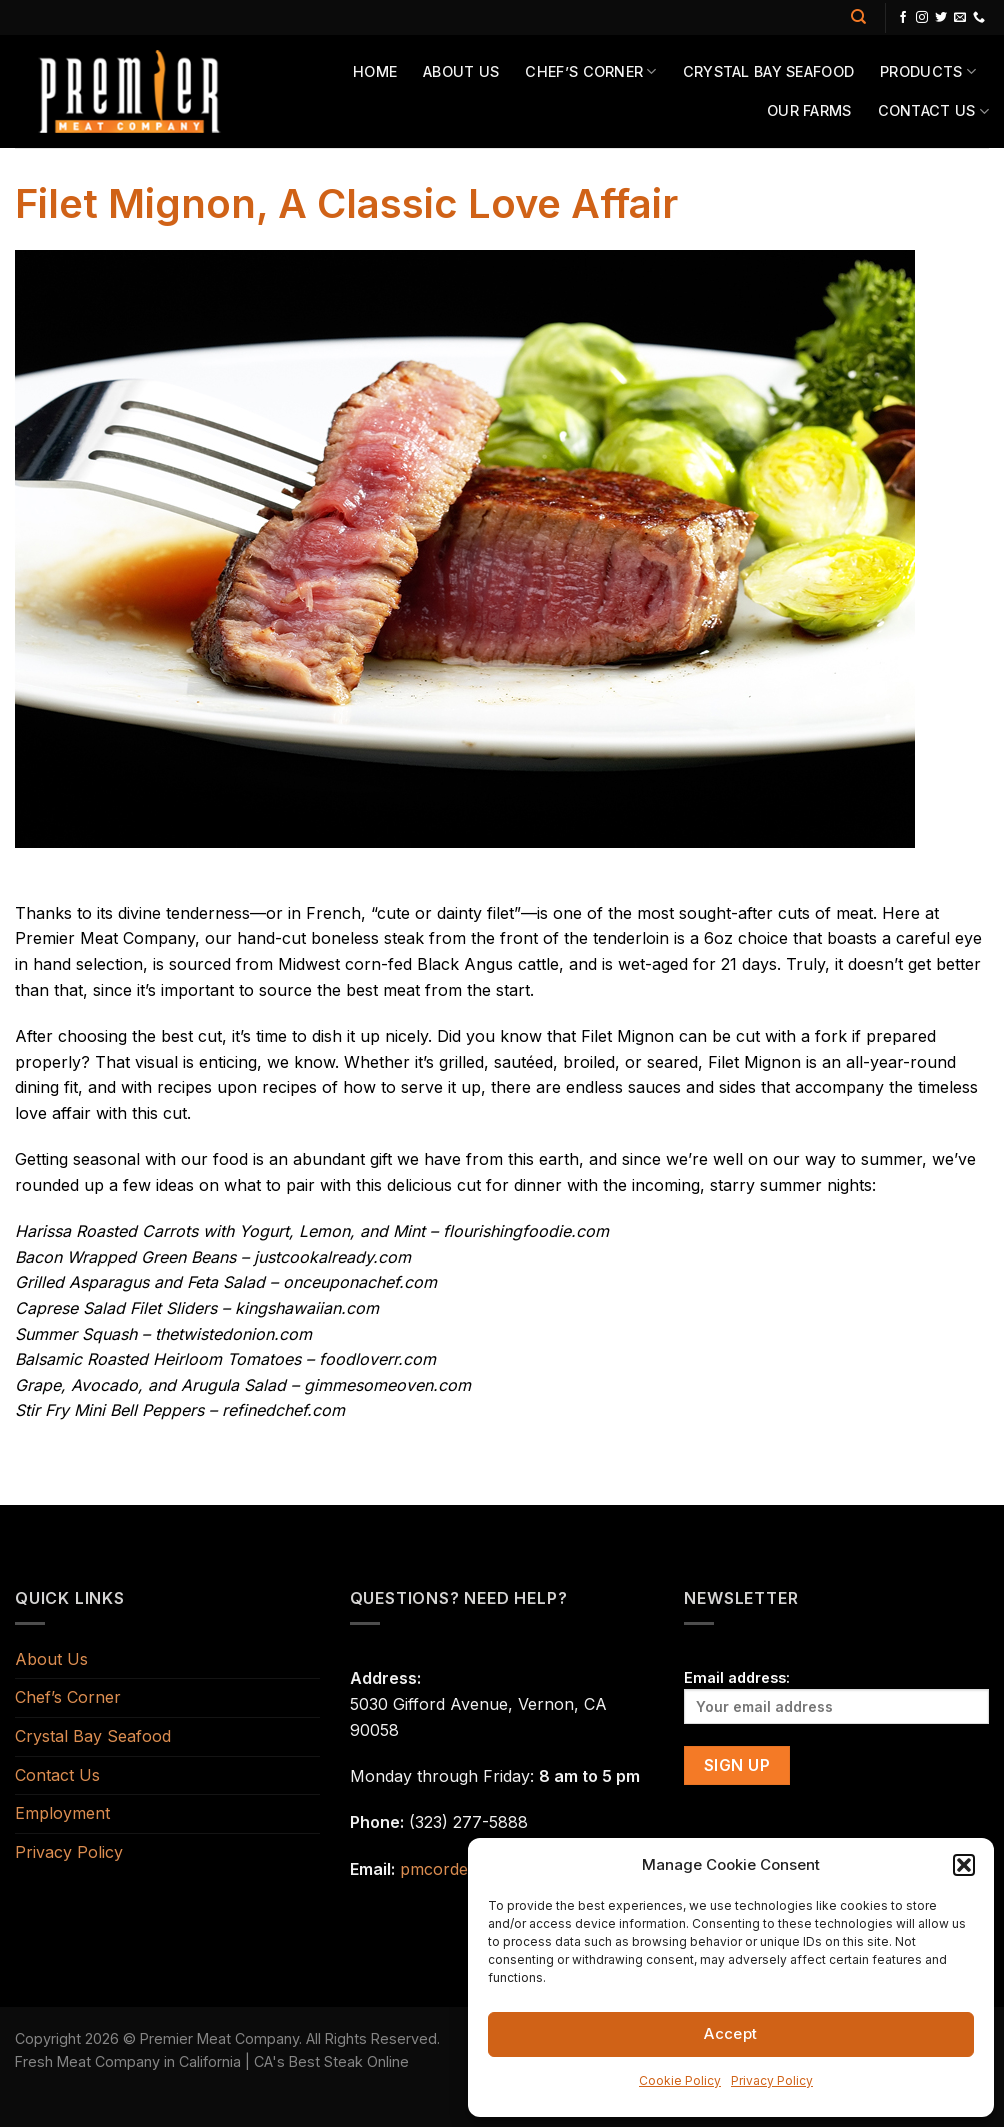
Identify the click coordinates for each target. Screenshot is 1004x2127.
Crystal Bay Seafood (768, 71)
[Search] (858, 17)
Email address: (836, 1696)
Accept (731, 2033)
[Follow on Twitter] (941, 18)
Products (928, 71)
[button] (964, 1865)
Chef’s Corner (590, 71)
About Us (461, 71)
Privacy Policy (772, 2080)
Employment (62, 1813)
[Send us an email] (960, 18)
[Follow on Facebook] (903, 18)
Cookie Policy (680, 2080)
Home (375, 71)
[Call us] (979, 18)
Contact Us (933, 111)
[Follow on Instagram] (922, 18)
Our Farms (809, 110)
